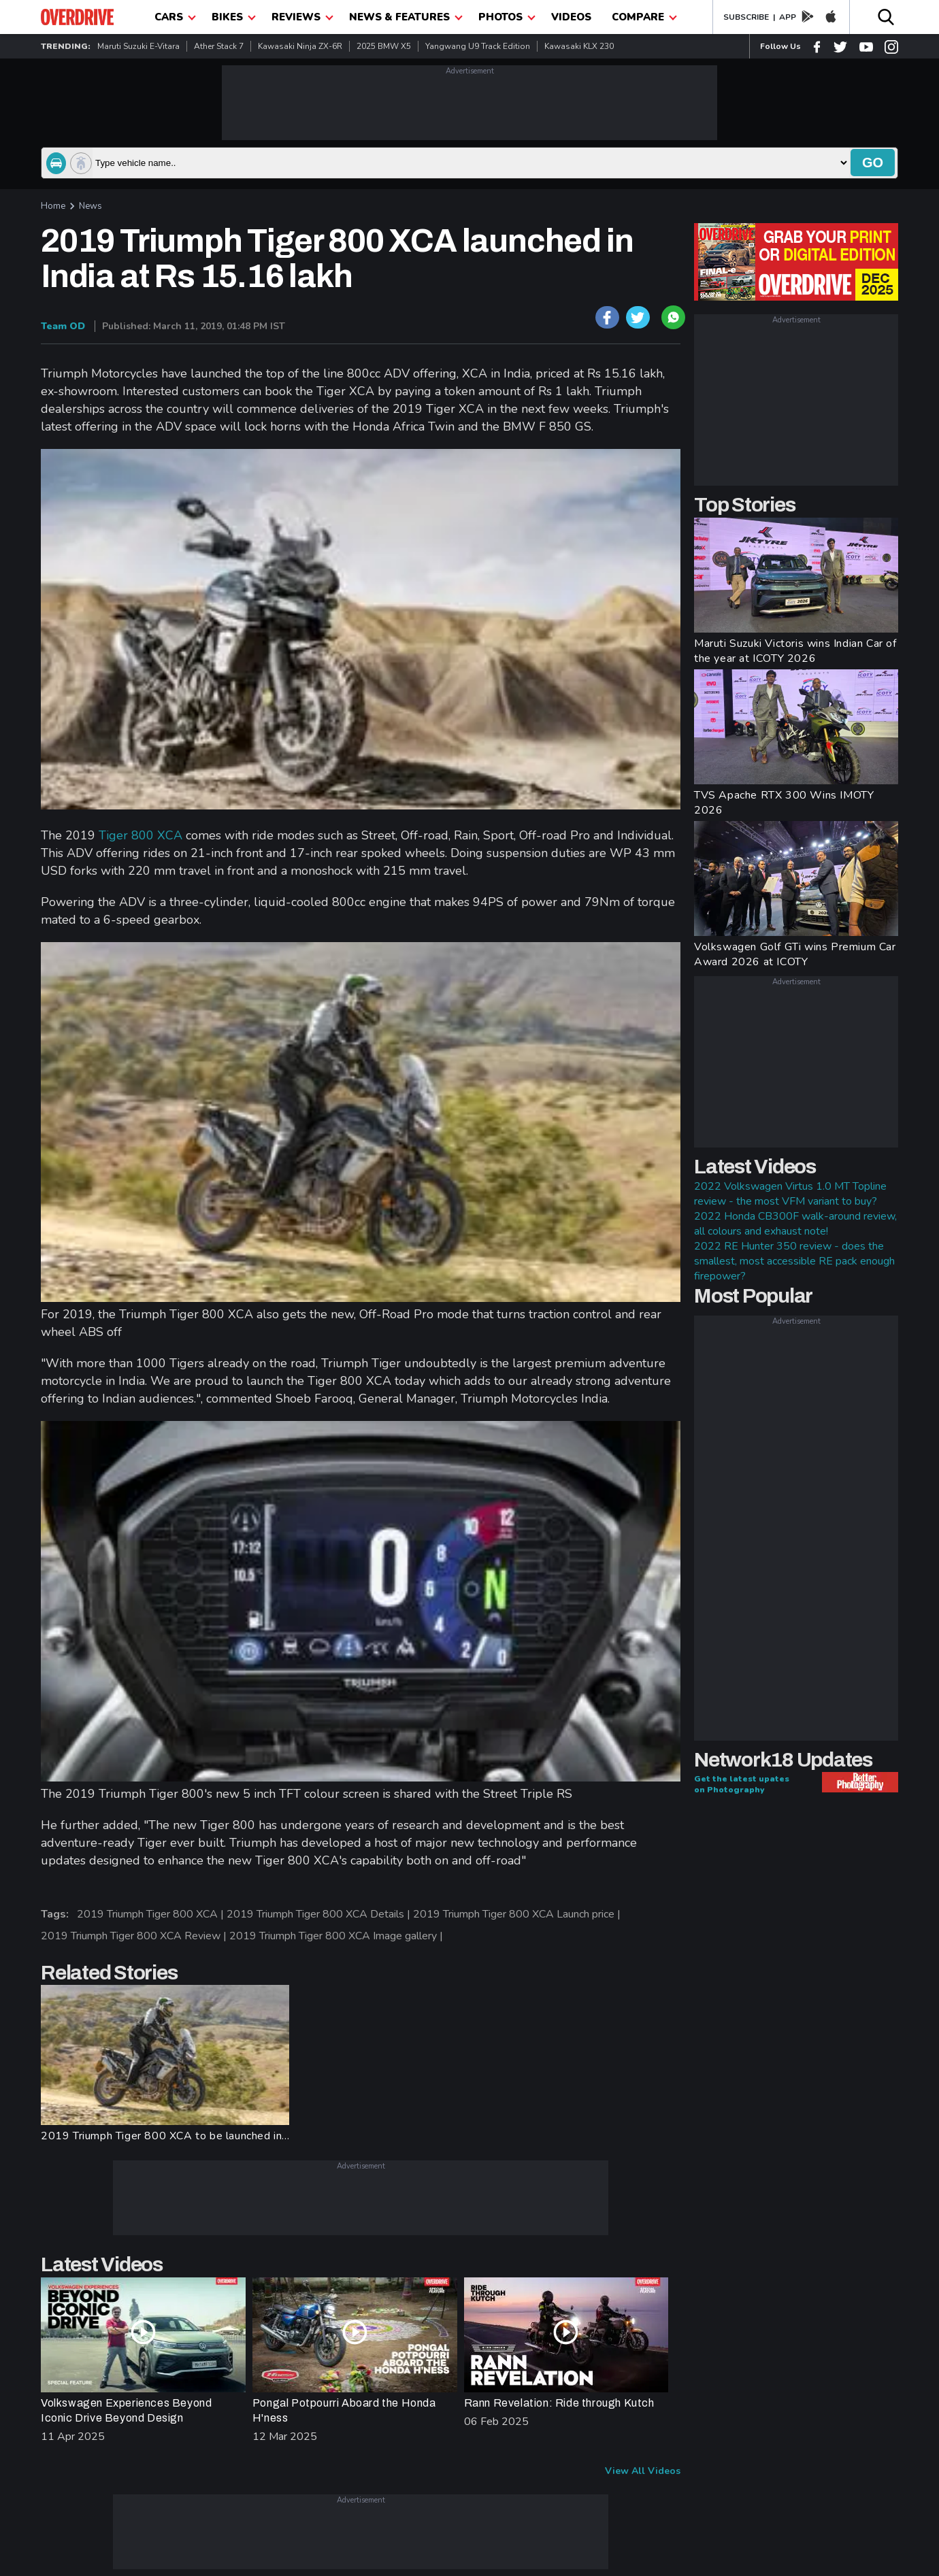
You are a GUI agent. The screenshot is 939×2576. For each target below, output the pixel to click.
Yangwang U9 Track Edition (477, 46)
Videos (571, 17)
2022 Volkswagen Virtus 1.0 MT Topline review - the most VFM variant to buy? (790, 1194)
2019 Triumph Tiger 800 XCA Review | (135, 1935)
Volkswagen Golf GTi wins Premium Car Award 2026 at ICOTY (795, 954)
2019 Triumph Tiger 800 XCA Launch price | (518, 1914)
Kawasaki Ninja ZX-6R (300, 46)
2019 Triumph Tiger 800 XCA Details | (320, 1914)
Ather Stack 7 (219, 46)
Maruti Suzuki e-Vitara (138, 46)
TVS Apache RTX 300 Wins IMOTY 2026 (784, 803)
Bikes (234, 17)
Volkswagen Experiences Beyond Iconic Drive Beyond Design (126, 2410)
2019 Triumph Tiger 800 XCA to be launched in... (165, 2135)
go (872, 162)
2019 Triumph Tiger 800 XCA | (152, 1914)
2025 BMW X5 (384, 46)
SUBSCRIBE (746, 17)
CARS (175, 17)
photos (507, 17)
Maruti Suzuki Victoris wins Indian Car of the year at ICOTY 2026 (795, 651)
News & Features (406, 17)
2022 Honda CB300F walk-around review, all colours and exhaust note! (795, 1224)
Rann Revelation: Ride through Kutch (559, 2403)
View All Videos (642, 2470)
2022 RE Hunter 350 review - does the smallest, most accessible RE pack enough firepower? (794, 1261)
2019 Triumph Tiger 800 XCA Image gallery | (337, 1935)
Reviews (302, 17)
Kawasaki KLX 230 (579, 46)
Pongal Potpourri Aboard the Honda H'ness (344, 2410)
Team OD (63, 326)
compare (644, 17)
